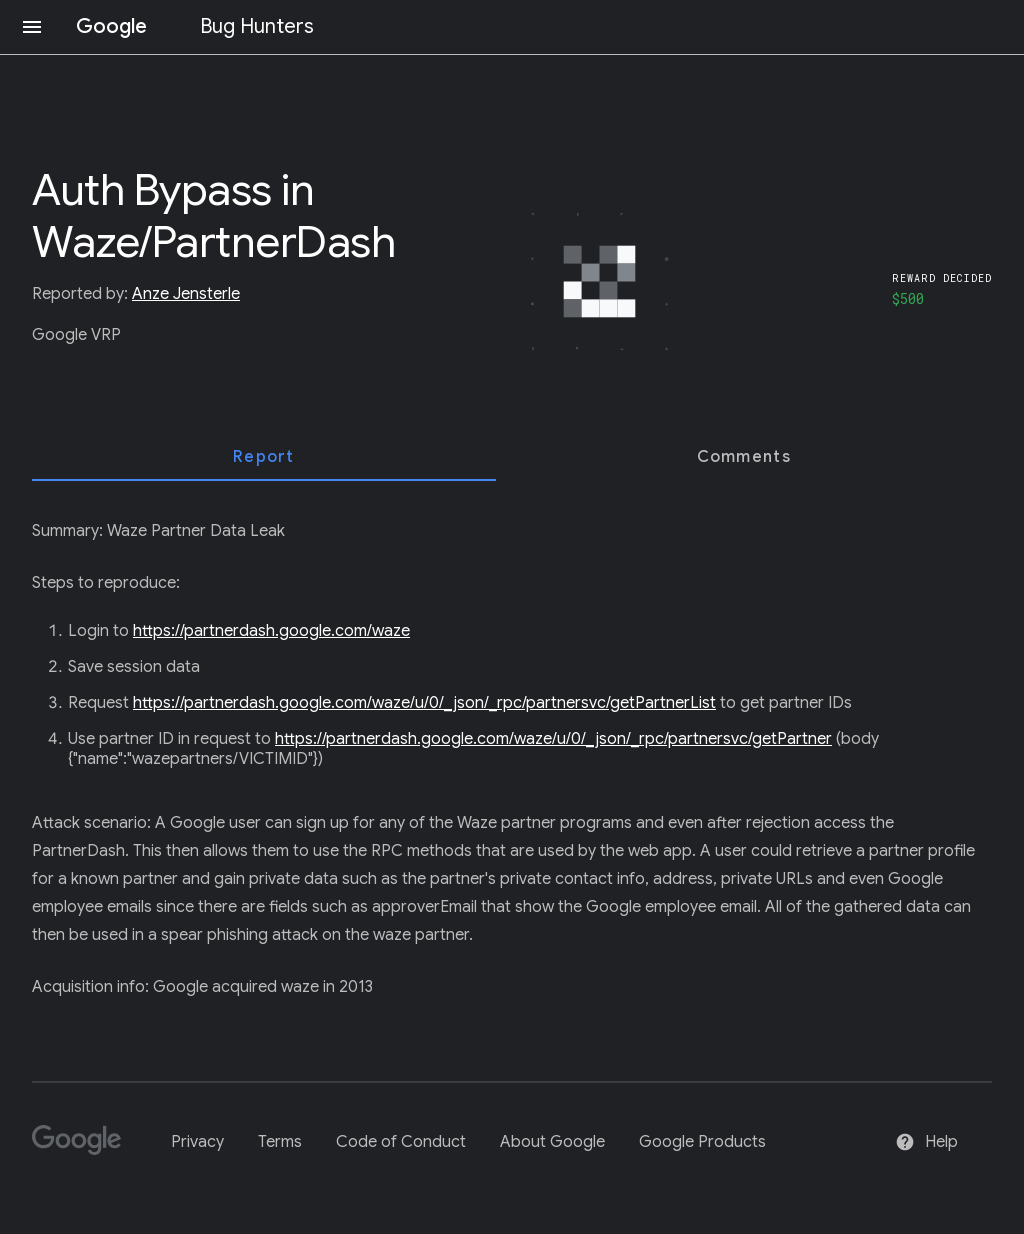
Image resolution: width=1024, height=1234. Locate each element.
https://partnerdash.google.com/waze (271, 631)
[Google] (84, 1148)
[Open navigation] (32, 27)
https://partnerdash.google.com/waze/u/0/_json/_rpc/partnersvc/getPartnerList (424, 703)
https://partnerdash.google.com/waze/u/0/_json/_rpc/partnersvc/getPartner (553, 739)
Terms (280, 1142)
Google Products (702, 1142)
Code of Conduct (401, 1142)
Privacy (197, 1142)
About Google (552, 1142)
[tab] (264, 457)
